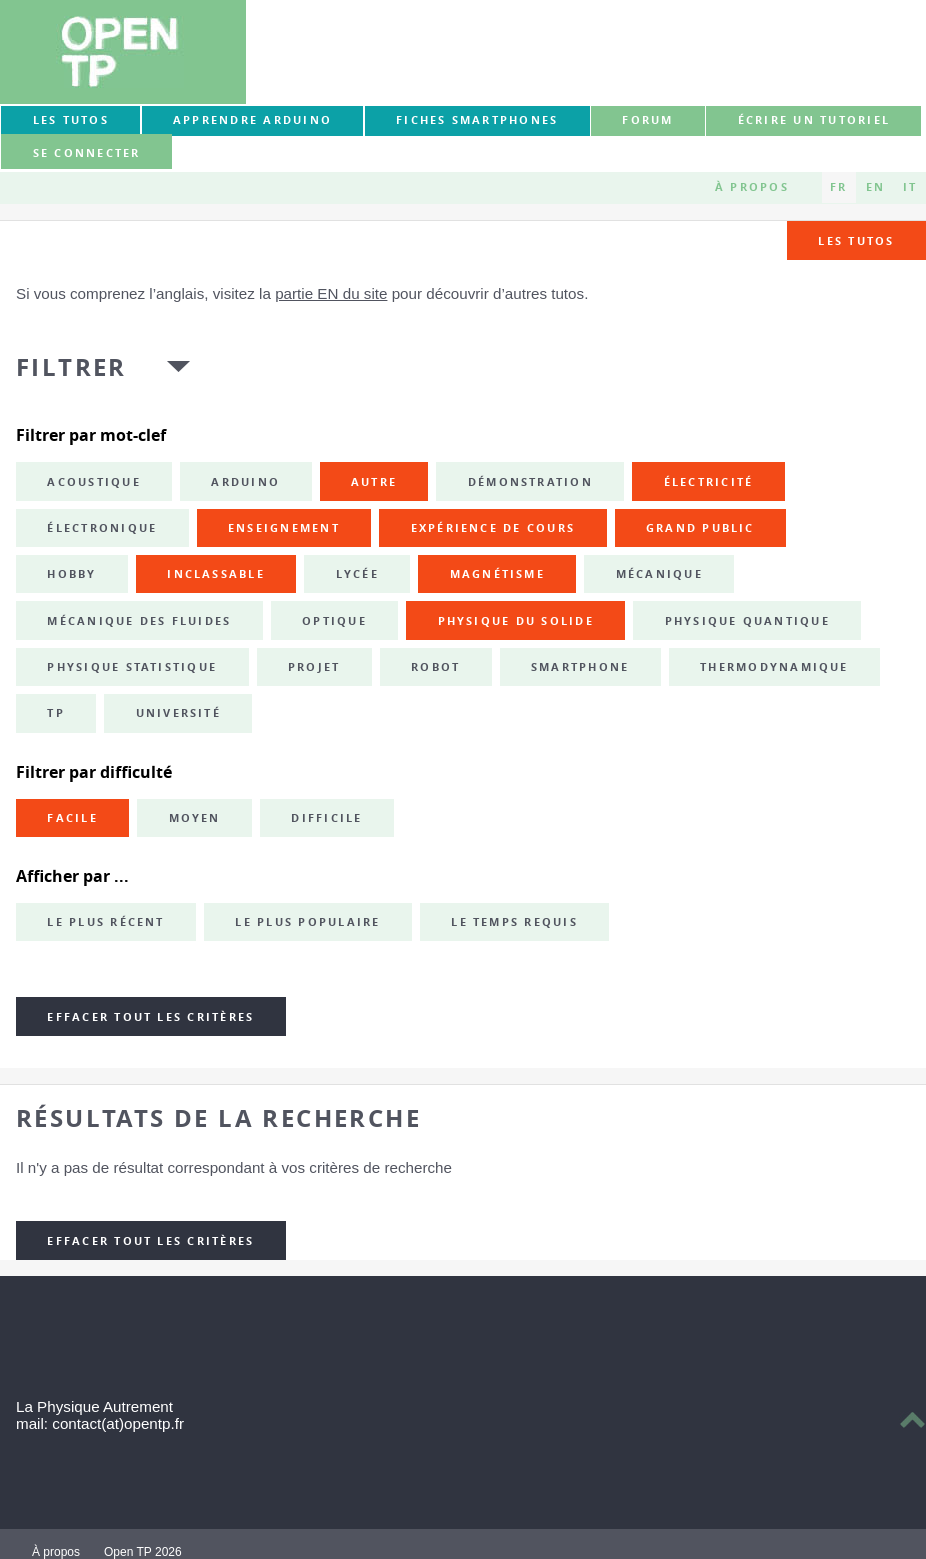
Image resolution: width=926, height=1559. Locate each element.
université (178, 713)
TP (55, 713)
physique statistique (132, 667)
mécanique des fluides (139, 621)
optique (334, 621)
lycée (357, 574)
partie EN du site (331, 293)
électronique (102, 528)
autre (374, 482)
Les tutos (71, 120)
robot (435, 667)
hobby (71, 574)
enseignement (284, 528)
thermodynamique (774, 667)
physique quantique (747, 621)
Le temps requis (514, 922)
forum (647, 120)
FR (838, 187)
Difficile (326, 818)
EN (875, 187)
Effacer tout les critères (150, 1017)
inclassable (216, 574)
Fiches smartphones (477, 120)
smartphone (580, 667)
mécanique (659, 574)
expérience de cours (493, 528)
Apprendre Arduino (252, 120)
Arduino (245, 482)
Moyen (195, 818)
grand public (700, 528)
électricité (709, 482)
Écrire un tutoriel (814, 120)
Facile (72, 818)
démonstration (530, 482)
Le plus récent (105, 922)
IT (910, 187)
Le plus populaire (307, 922)
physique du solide (516, 621)
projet (314, 667)
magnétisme (497, 574)
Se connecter (87, 153)
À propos (752, 187)
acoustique (93, 482)
